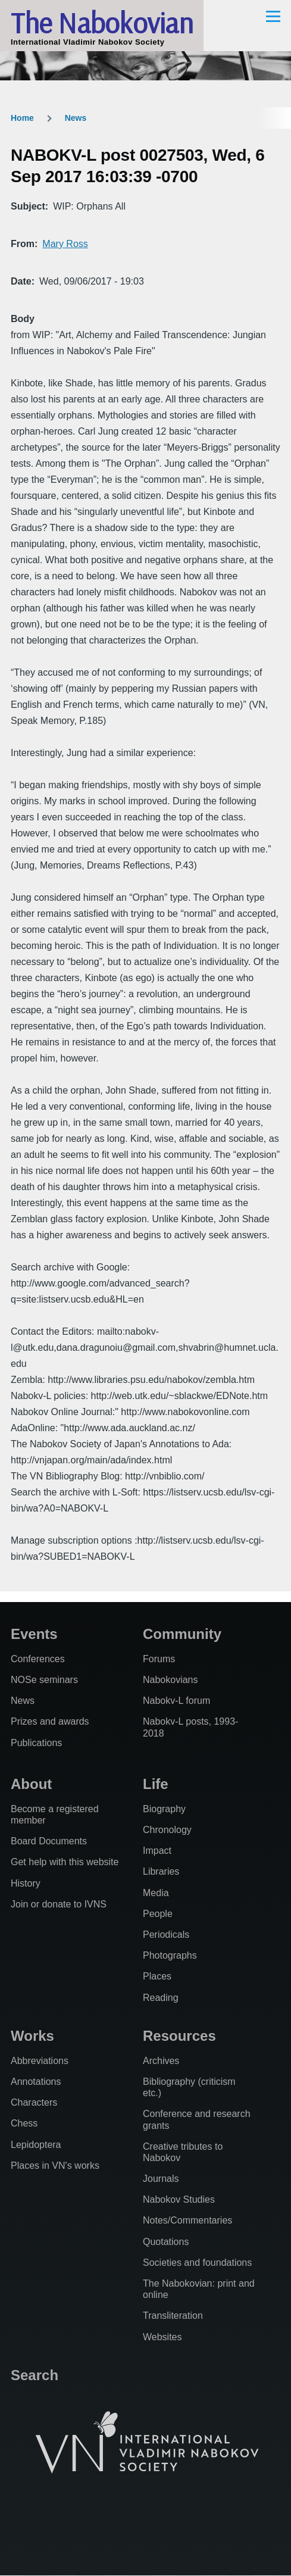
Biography (164, 1809)
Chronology (167, 1830)
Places (157, 1976)
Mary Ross (64, 244)
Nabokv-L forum (176, 1701)
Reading (161, 1998)
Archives (161, 2061)
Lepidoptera (36, 2145)
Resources (179, 2036)
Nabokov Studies (179, 2199)
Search (34, 2375)
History (25, 1883)
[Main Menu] (273, 16)
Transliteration (173, 2315)
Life (155, 1784)
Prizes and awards (50, 1721)
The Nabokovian (102, 22)
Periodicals (166, 1934)
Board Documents (49, 1841)
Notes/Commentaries (187, 2220)
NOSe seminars (44, 1680)
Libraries (161, 1871)
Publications (36, 1743)
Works (32, 2036)
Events (34, 1634)
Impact (157, 1851)
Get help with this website (64, 1862)
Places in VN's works (55, 2165)
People (158, 1914)
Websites (162, 2337)
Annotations (36, 2082)
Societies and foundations (197, 2262)
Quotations (166, 2242)
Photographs (170, 1955)
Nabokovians (170, 1680)
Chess (24, 2123)
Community (182, 1634)
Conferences (38, 1659)
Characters (34, 2102)
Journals (161, 2179)
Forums (159, 1659)
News (76, 118)
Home (22, 118)
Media (156, 1893)
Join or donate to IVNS (59, 1904)
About (31, 1784)
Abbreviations (39, 2061)
